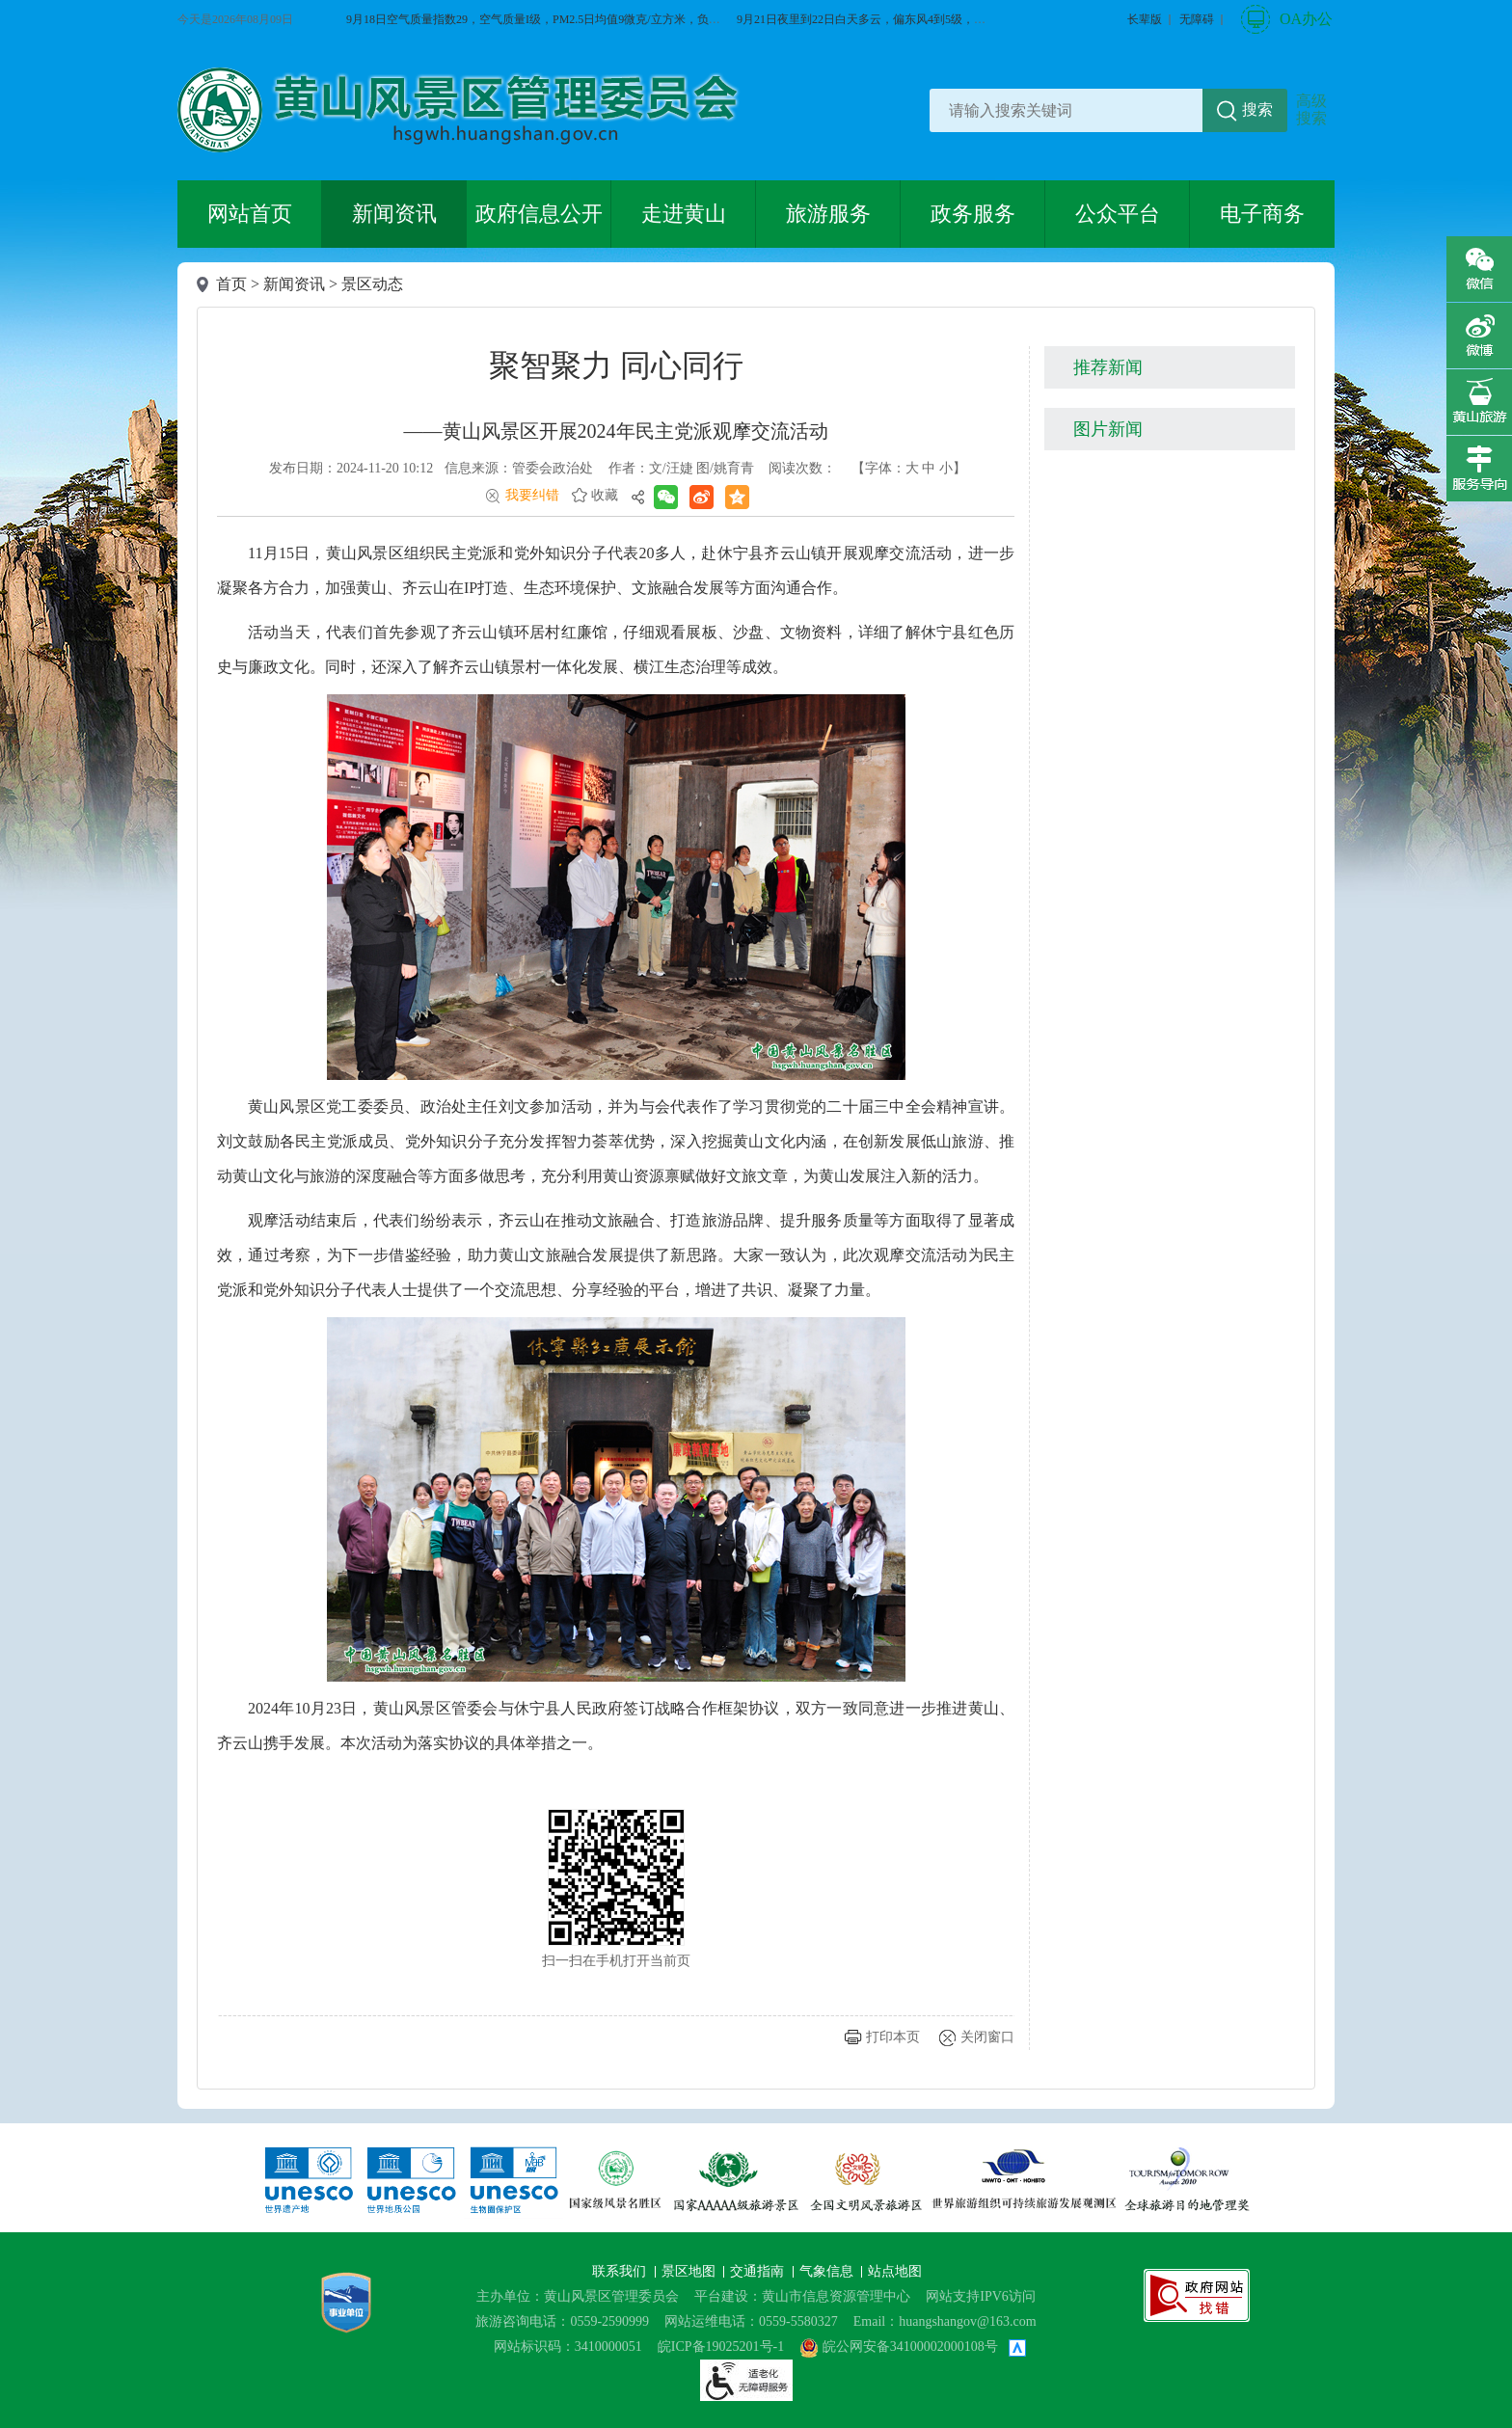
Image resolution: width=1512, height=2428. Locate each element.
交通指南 (759, 2271)
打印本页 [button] (893, 2037)
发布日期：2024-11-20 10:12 (351, 468)
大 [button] (912, 468)
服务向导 (1479, 468)
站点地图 (895, 2271)
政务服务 (973, 214)
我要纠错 (532, 495)
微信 (1479, 269)
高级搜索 (1311, 109)
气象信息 (828, 2271)
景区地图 (690, 2271)
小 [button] (946, 468)
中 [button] (928, 468)
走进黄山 (683, 214)
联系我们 (621, 2271)
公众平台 (1117, 214)
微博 (1479, 335)
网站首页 (249, 214)
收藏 (604, 495)
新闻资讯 (394, 214)
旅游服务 (828, 214)
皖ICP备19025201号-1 (721, 2346)
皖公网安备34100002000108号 (898, 2346)
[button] (1144, 19)
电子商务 (1262, 214)
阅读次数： (802, 468)
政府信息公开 (539, 214)
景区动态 (372, 284)
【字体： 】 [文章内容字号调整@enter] (908, 468)
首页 (231, 284)
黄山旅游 (1479, 402)
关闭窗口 (987, 2037)
